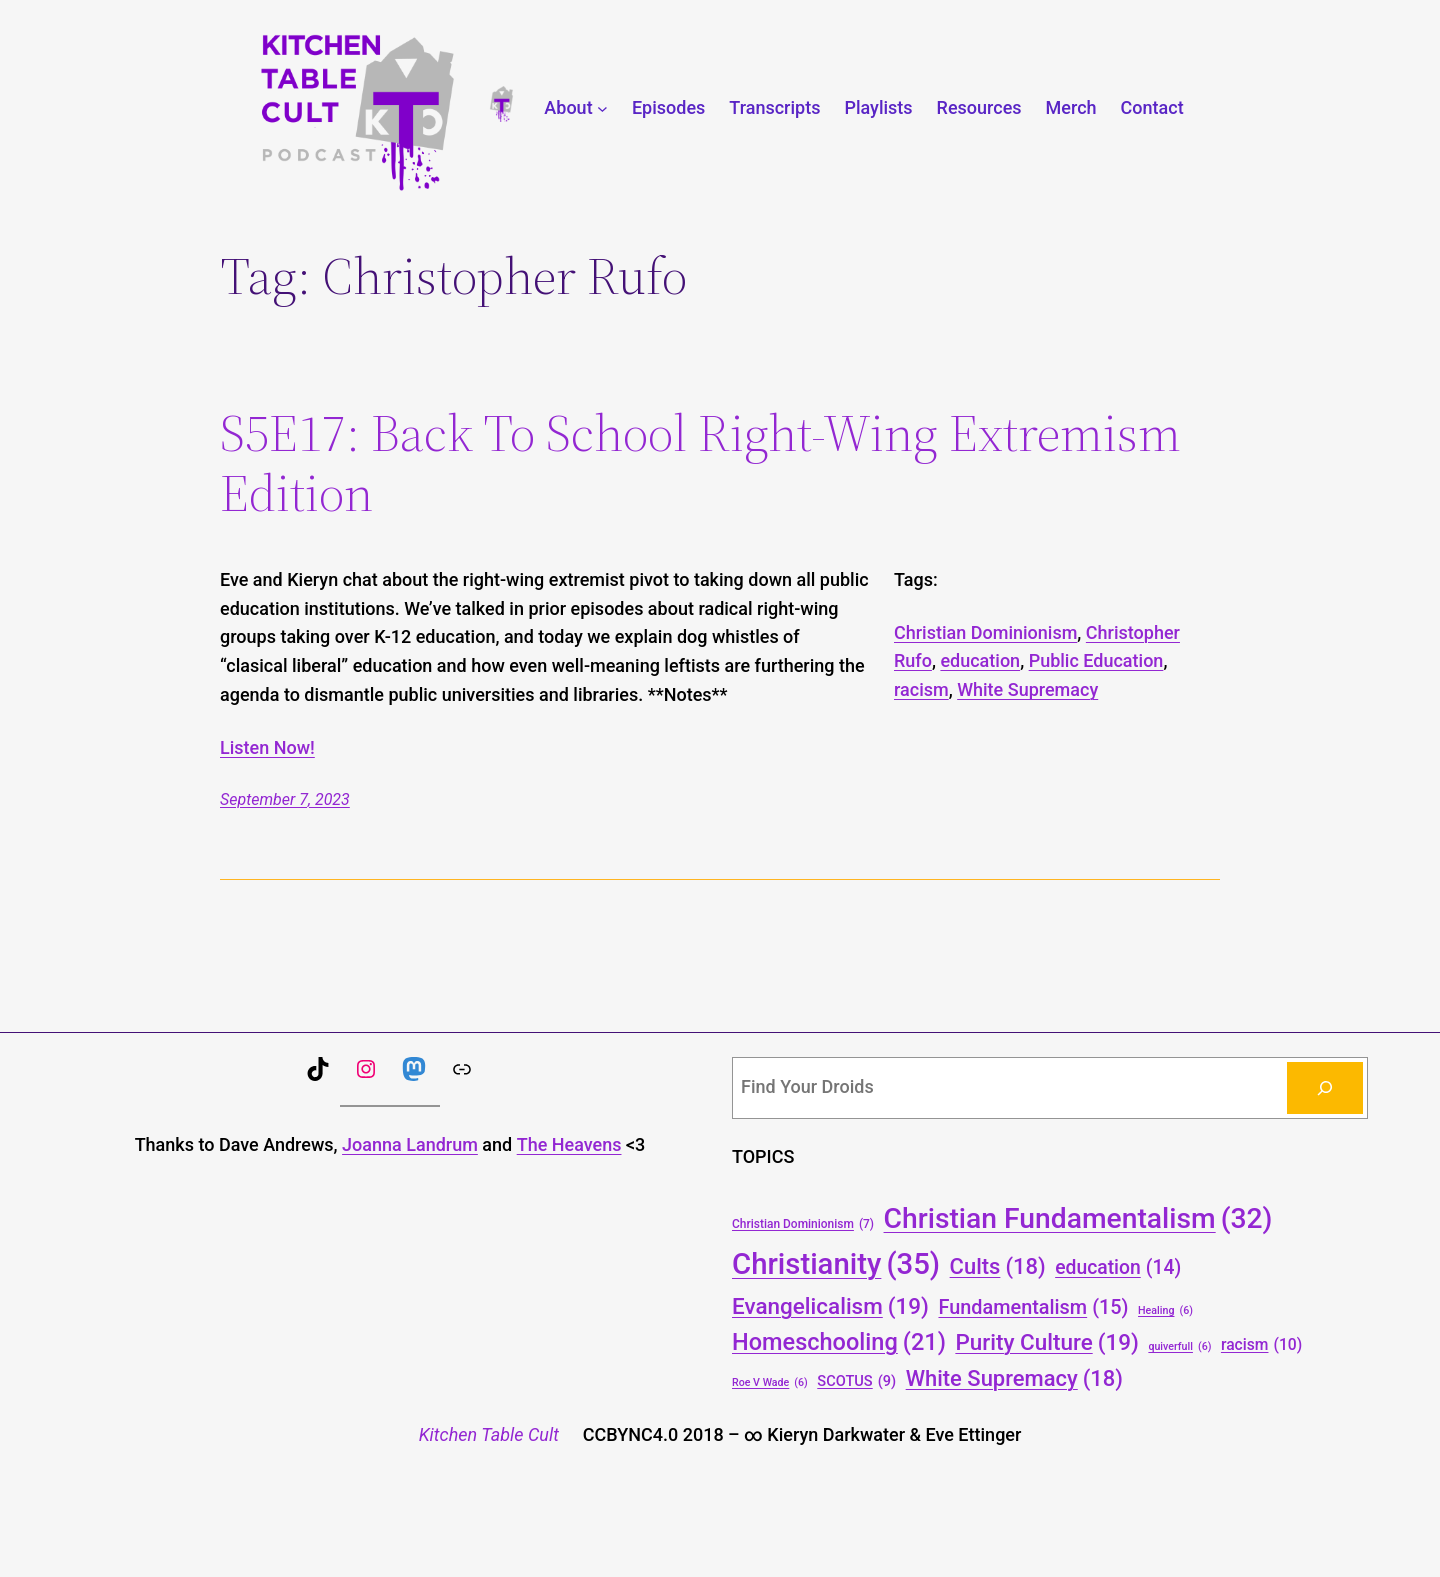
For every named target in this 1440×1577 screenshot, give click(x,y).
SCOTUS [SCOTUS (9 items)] (856, 1381)
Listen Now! (267, 747)
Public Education (1096, 660)
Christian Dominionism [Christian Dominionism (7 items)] (803, 1224)
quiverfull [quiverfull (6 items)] (1179, 1346)
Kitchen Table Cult (489, 1434)
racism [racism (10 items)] (1261, 1344)
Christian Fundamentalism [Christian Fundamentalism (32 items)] (1078, 1218)
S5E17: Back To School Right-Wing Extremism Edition (700, 463)
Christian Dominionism (985, 632)
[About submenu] (602, 108)
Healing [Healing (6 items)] (1165, 1310)
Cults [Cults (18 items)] (998, 1266)
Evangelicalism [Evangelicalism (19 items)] (830, 1306)
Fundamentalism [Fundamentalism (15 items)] (1033, 1308)
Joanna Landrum (410, 1144)
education (980, 660)
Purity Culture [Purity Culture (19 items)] (1047, 1342)
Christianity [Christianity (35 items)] (836, 1264)
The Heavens (569, 1144)
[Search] (1325, 1088)
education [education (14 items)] (1118, 1268)
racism (921, 689)
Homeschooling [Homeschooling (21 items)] (839, 1343)
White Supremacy (1027, 689)
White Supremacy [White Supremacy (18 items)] (1014, 1378)
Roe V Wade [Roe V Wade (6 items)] (770, 1382)
